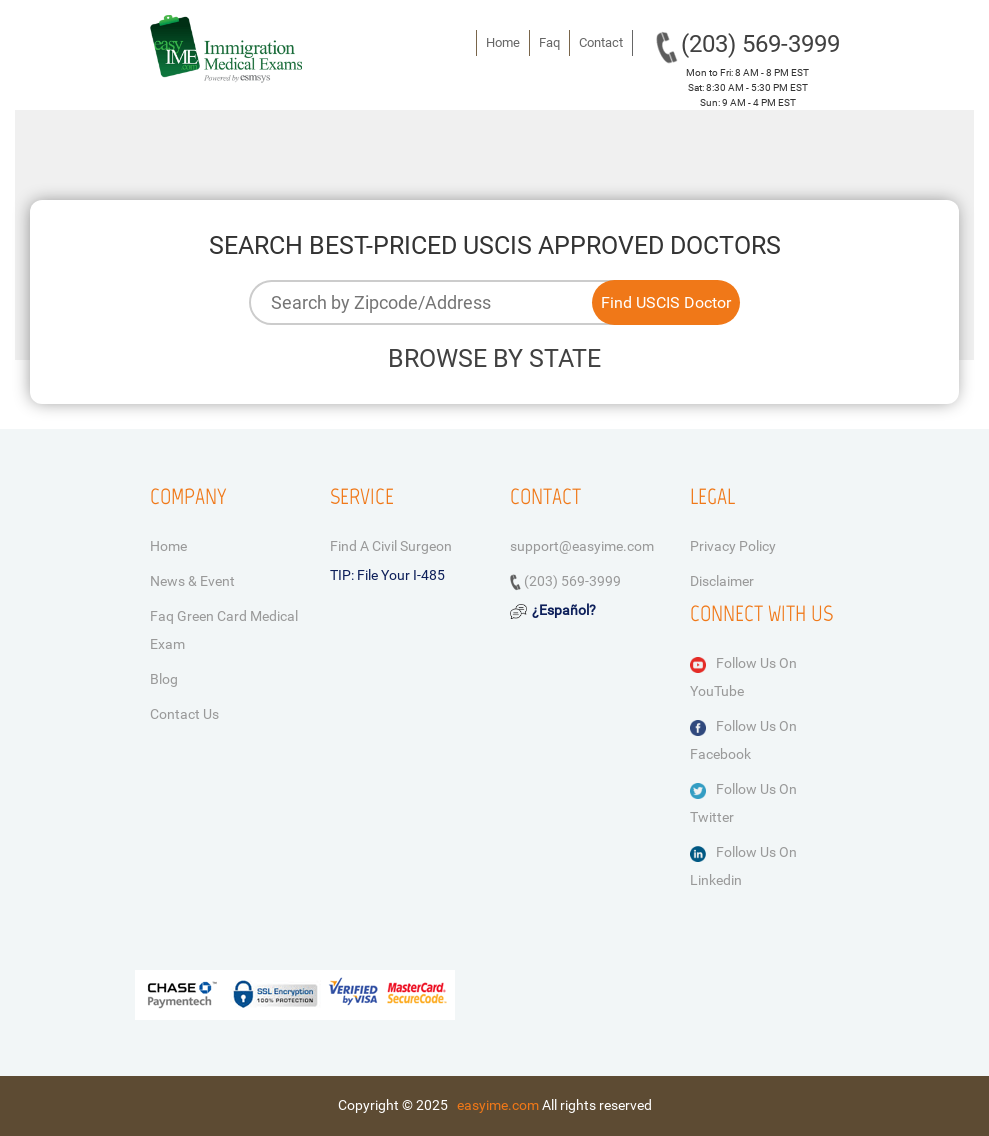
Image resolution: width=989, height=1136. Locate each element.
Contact (601, 42)
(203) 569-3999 (760, 44)
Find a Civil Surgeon (391, 546)
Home (503, 42)
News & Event (192, 581)
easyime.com (498, 1105)
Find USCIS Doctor (666, 302)
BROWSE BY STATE (494, 358)
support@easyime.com (582, 546)
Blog (164, 679)
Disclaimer (722, 581)
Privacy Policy (733, 546)
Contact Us (184, 714)
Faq (549, 42)
